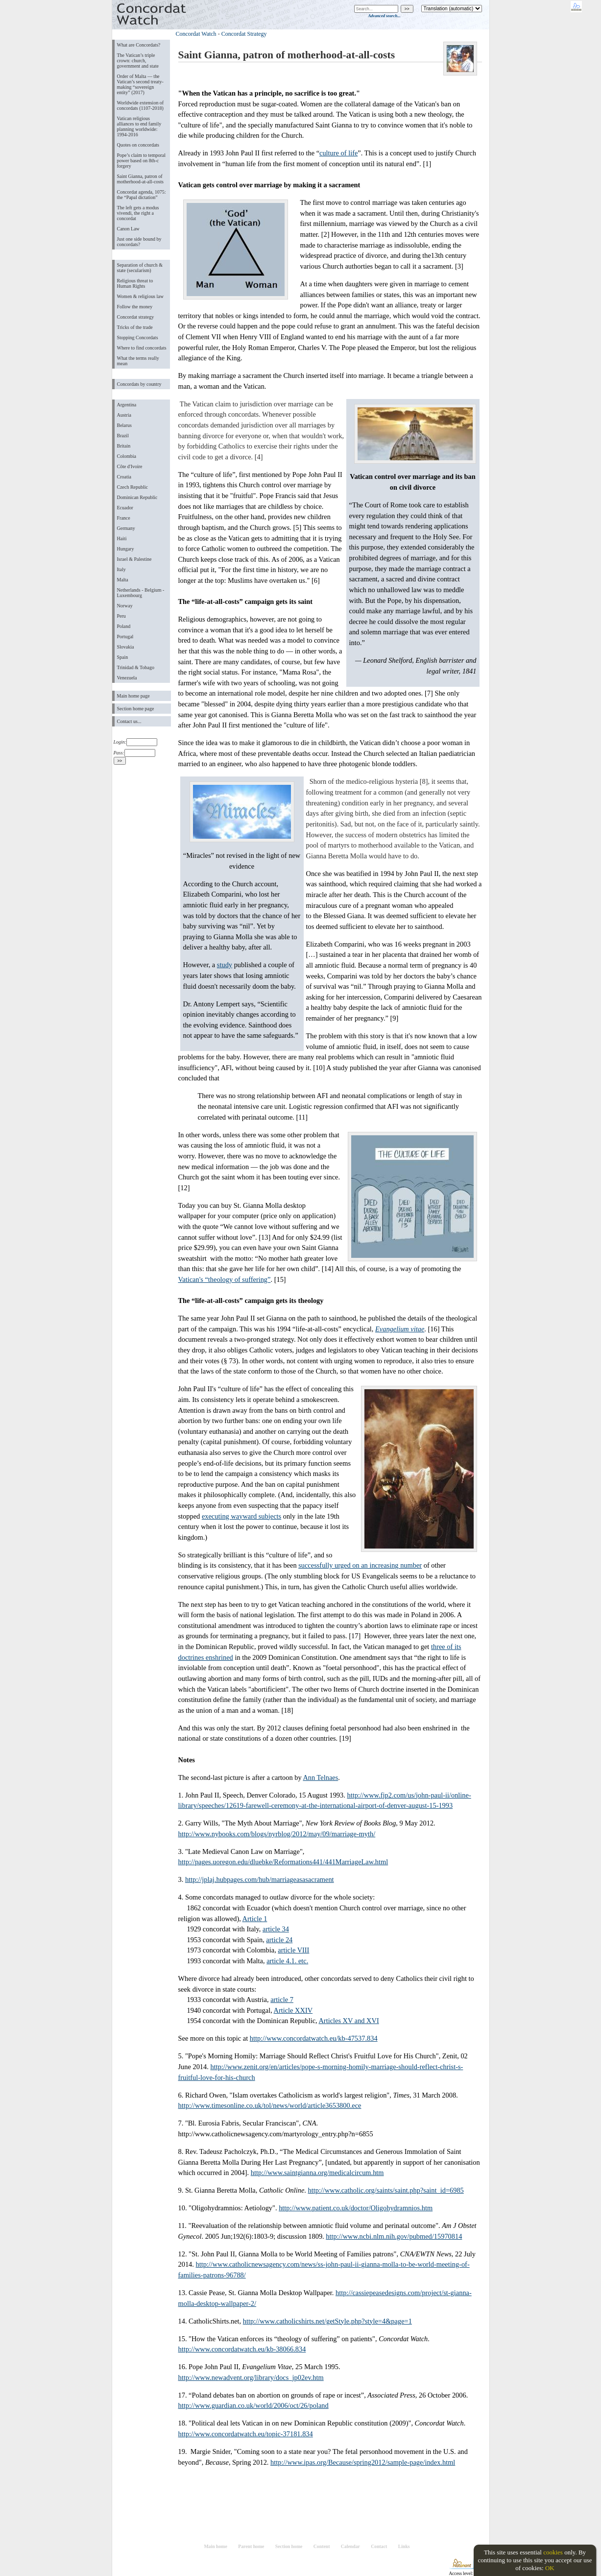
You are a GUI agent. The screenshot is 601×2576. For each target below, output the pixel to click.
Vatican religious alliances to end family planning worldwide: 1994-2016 (139, 126)
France (123, 518)
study (224, 965)
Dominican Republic (137, 497)
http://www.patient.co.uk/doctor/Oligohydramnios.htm (356, 2208)
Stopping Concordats (137, 337)
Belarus (124, 425)
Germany (126, 528)
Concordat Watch (196, 33)
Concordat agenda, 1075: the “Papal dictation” (141, 194)
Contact (379, 2546)
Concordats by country (139, 384)
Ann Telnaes (320, 1777)
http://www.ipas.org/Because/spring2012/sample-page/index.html (362, 2462)
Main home (215, 2546)
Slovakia (125, 647)
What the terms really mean (138, 360)
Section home (289, 2546)
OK (549, 2568)
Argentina (127, 404)
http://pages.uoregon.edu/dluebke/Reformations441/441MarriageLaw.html (283, 1862)
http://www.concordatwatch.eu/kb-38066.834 (242, 2349)
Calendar (350, 2546)
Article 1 (254, 1919)
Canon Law (128, 228)
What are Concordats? (139, 45)
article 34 (276, 1929)
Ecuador (125, 507)
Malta (122, 579)
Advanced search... (384, 15)
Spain (122, 657)
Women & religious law (140, 296)
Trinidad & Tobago (135, 667)
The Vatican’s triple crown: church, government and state (138, 60)
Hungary (125, 548)
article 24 (279, 1940)
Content (321, 2546)
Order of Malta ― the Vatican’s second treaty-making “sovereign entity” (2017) (140, 84)
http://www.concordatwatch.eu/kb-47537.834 (314, 2038)
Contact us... (129, 721)
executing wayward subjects (241, 1516)
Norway (125, 605)
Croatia (124, 476)
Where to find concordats (142, 347)
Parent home (251, 2546)
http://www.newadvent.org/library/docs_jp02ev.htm (251, 2377)
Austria (124, 415)
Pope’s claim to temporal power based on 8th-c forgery (141, 160)
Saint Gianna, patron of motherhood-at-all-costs (140, 179)
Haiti (122, 538)
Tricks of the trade (135, 327)
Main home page (133, 696)
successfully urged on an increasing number (360, 1565)
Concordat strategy (135, 317)
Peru (121, 616)
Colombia (126, 456)
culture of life (338, 153)
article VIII (293, 1950)
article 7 (281, 1999)
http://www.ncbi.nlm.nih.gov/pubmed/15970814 (394, 2236)
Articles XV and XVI (348, 2021)
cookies (553, 2552)
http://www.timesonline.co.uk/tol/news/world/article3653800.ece (269, 2105)
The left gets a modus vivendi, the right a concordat (138, 213)
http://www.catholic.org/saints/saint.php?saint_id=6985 (386, 2190)
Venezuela (127, 677)
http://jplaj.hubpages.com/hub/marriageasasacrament (259, 1879)
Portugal (125, 636)
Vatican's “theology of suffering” (224, 1279)
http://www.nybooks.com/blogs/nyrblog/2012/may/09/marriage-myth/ (277, 1834)
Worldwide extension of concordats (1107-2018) (140, 105)
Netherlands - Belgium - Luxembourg (141, 592)
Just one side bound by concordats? (139, 241)
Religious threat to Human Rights (135, 283)
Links (404, 2546)
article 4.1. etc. (287, 1961)
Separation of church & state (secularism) (140, 267)
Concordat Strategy (244, 33)
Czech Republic (132, 487)
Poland (124, 626)
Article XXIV (293, 2010)
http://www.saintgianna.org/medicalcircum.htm (317, 2172)
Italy (121, 569)
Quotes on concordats (138, 145)
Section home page (135, 708)
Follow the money (135, 306)
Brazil (123, 435)
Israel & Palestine (134, 559)
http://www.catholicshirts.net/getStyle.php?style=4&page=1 (327, 2321)
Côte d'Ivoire (130, 466)
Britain (124, 446)
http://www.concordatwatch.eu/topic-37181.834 (245, 2434)
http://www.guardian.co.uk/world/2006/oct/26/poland (253, 2405)
